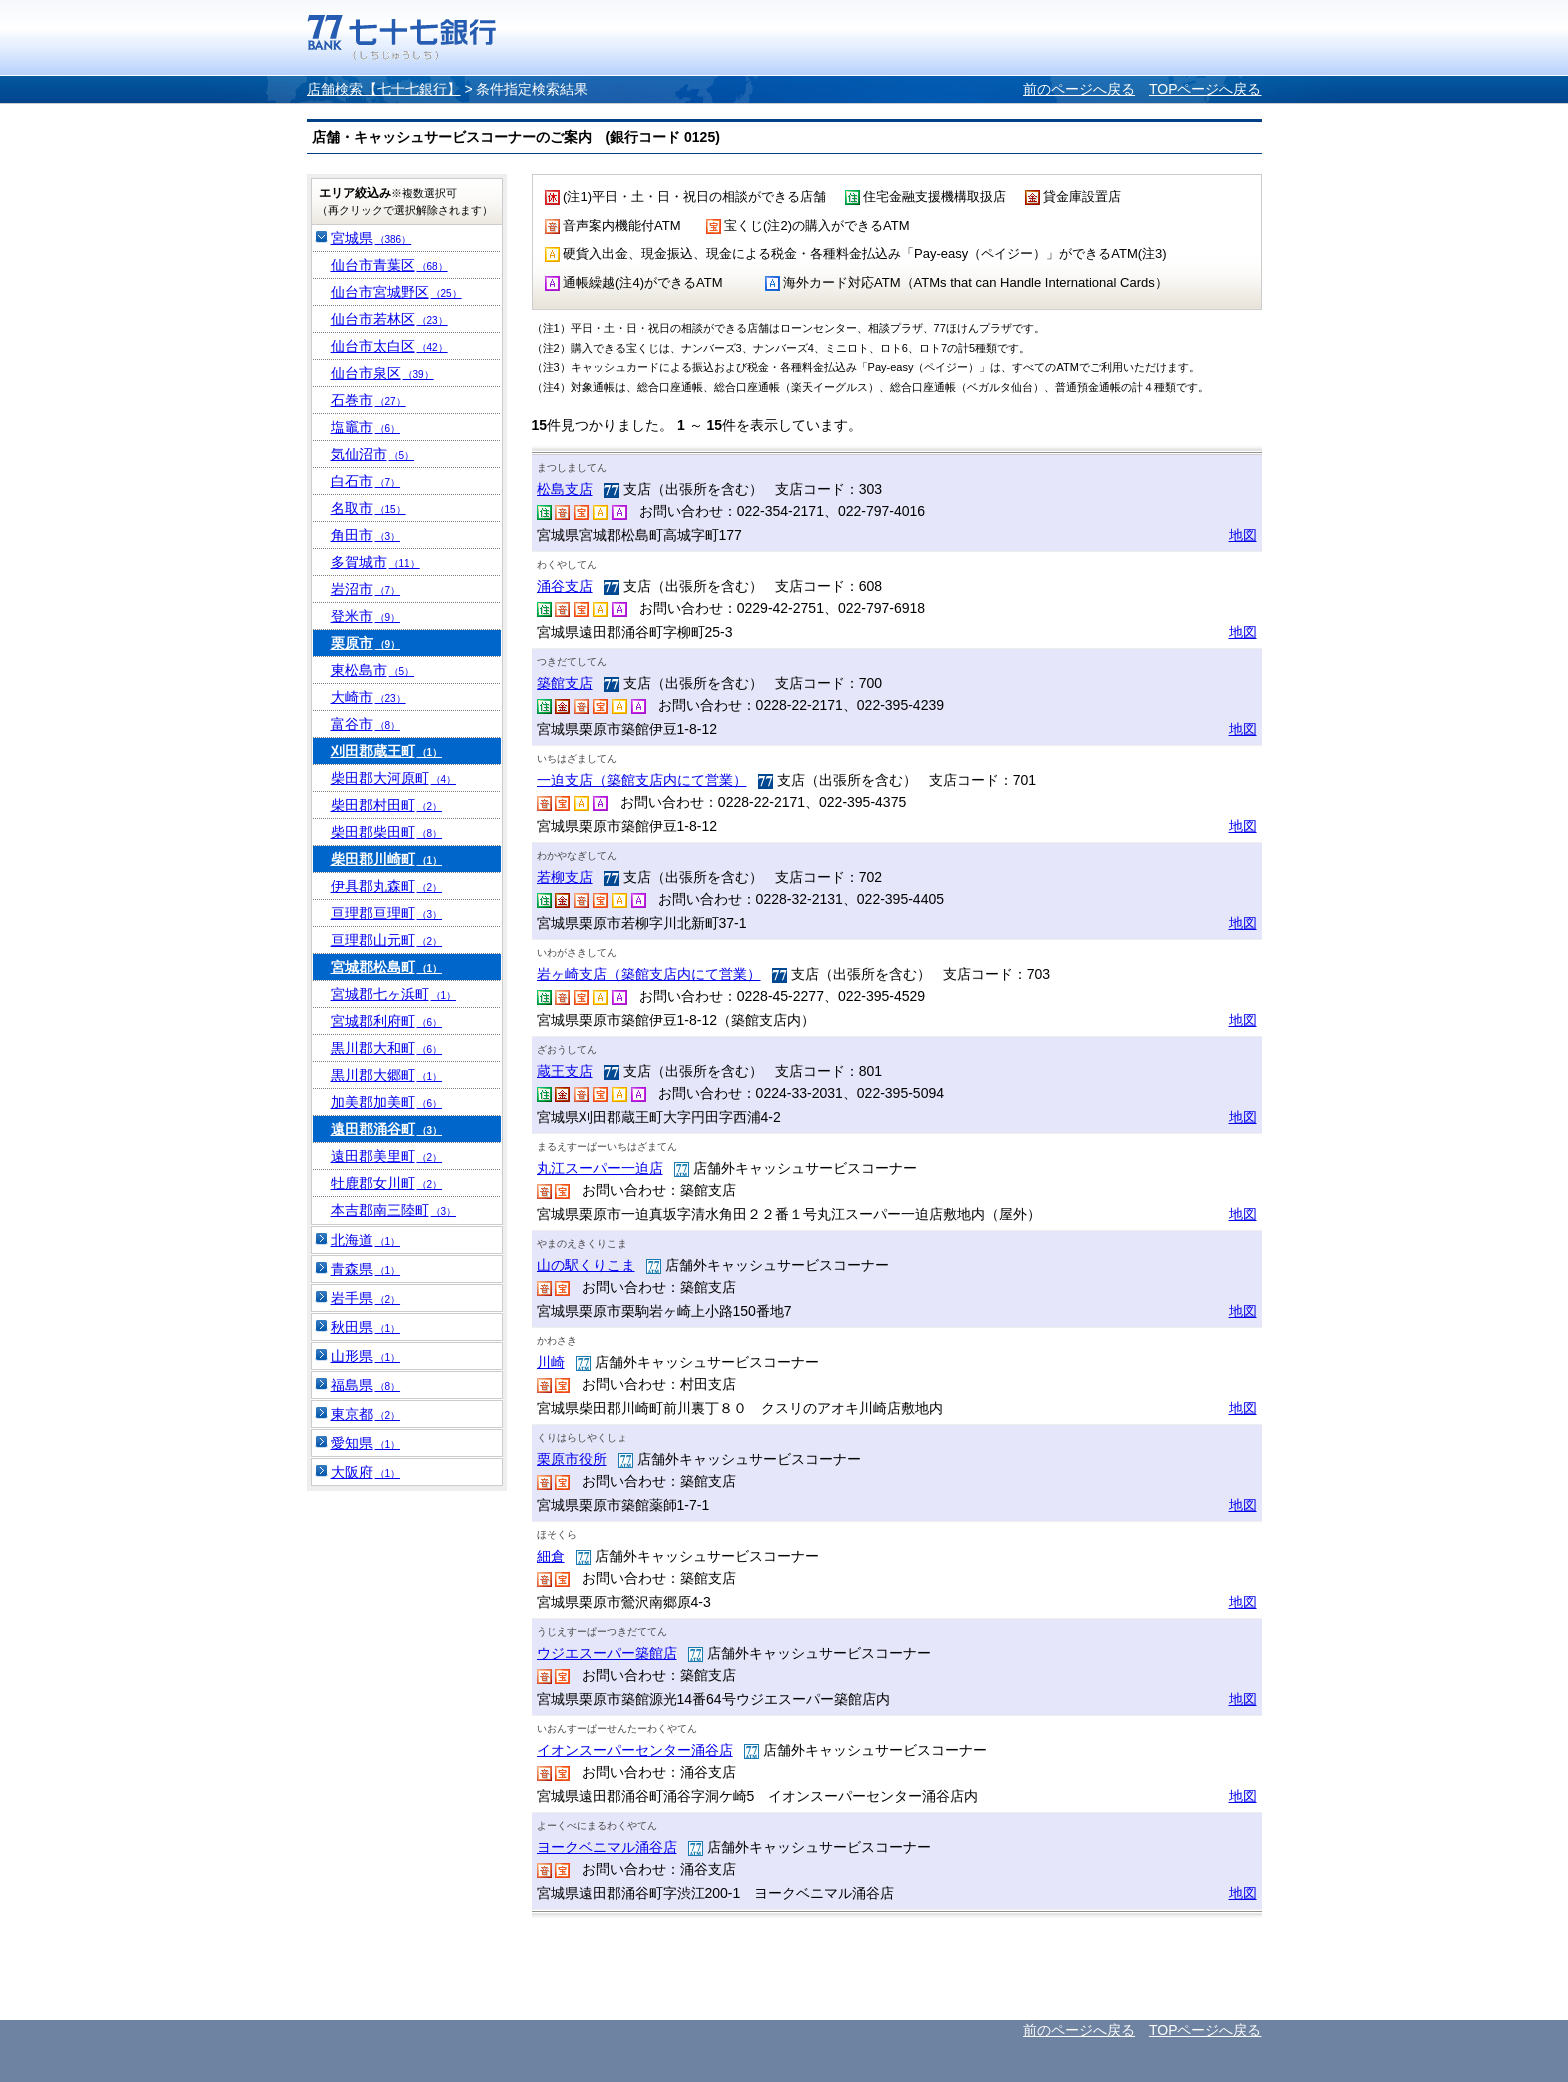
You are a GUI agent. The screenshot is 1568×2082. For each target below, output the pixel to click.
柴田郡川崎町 (387, 859)
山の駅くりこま (586, 1265)
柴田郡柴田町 (387, 832)
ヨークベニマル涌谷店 (607, 1847)
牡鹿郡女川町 (387, 1183)
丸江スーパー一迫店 (600, 1168)
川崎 (551, 1362)
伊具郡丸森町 (387, 886)
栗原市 (366, 643)
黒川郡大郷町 (387, 1075)
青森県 (366, 1269)
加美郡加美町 (387, 1102)
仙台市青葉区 (389, 265)
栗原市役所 (572, 1459)
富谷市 (366, 724)
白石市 (366, 481)
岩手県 (366, 1298)
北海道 (366, 1240)
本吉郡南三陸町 (394, 1210)
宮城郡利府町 (387, 1021)
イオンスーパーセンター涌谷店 (635, 1750)
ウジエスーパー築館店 (607, 1653)
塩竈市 (366, 427)
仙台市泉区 (382, 373)
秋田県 (366, 1327)
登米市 (366, 616)
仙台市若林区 (389, 319)
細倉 (551, 1556)
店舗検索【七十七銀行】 (384, 89)
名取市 (368, 508)
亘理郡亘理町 (387, 913)
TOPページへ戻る (1205, 89)
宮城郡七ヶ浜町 (394, 994)
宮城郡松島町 (387, 967)
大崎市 (368, 697)
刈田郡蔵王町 (387, 751)
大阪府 (366, 1472)
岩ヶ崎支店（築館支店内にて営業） (649, 974)
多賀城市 (375, 562)
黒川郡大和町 (387, 1048)
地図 (1243, 535)
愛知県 (366, 1443)
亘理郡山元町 (387, 940)
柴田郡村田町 (387, 805)
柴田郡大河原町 (394, 778)
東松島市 (373, 670)
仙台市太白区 (389, 346)
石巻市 (368, 400)
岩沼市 (366, 589)
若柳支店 (565, 877)
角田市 (366, 535)
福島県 (366, 1385)
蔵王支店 (565, 1071)
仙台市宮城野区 (396, 292)
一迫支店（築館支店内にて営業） (642, 780)
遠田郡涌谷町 (387, 1129)
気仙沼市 (373, 454)
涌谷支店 (565, 586)
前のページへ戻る (1079, 89)
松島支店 (565, 489)
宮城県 (371, 238)
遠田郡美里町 (387, 1156)
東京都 (366, 1414)
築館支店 (565, 683)
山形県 (366, 1356)
